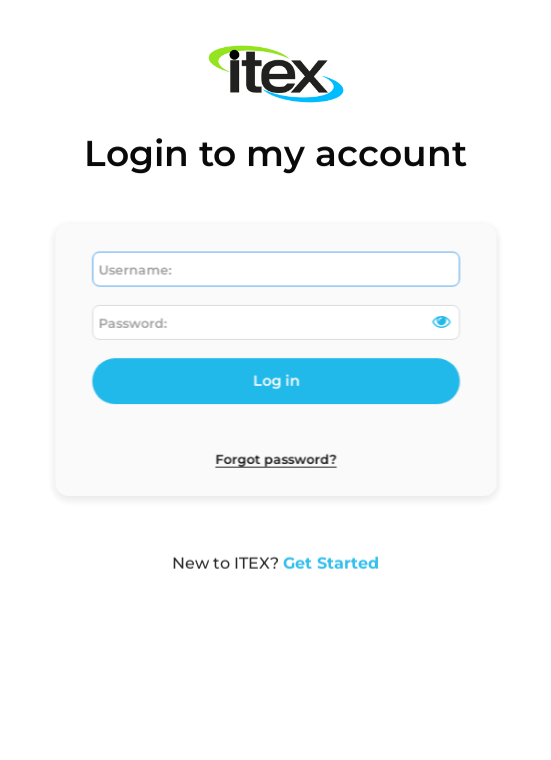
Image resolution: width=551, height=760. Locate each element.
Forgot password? (275, 456)
